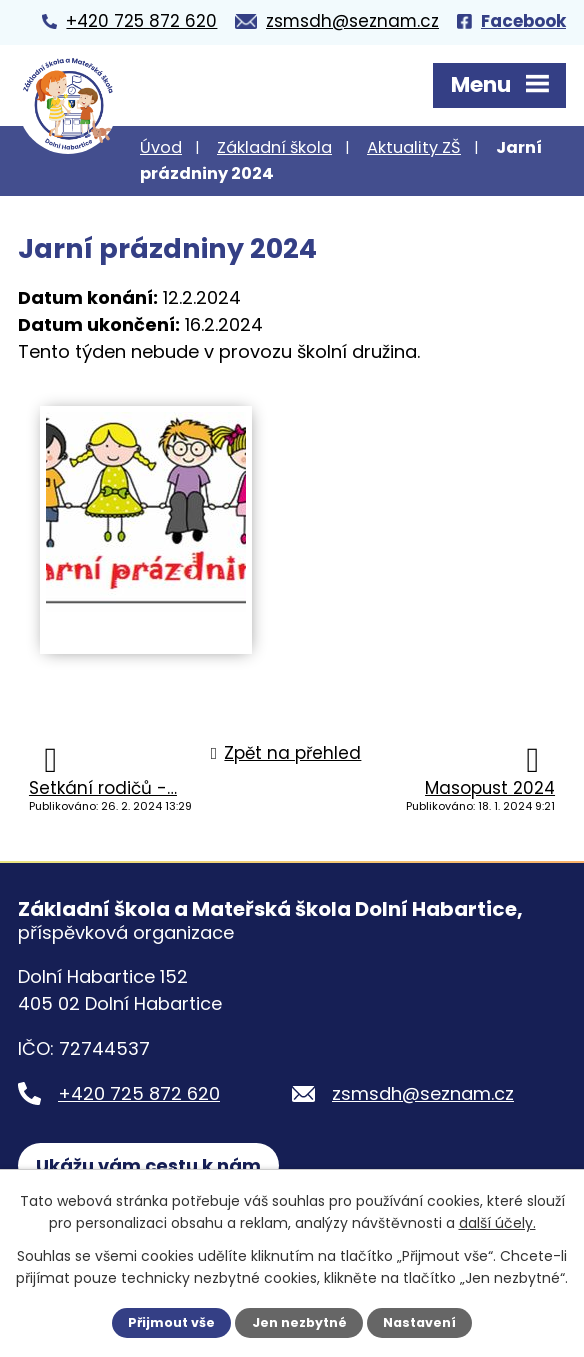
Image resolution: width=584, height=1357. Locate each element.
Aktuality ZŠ (414, 147)
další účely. (497, 1223)
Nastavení (419, 1322)
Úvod (161, 147)
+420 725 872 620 (139, 1093)
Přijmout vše (171, 1322)
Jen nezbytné (299, 1322)
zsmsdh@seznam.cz (423, 1093)
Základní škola (274, 147)
